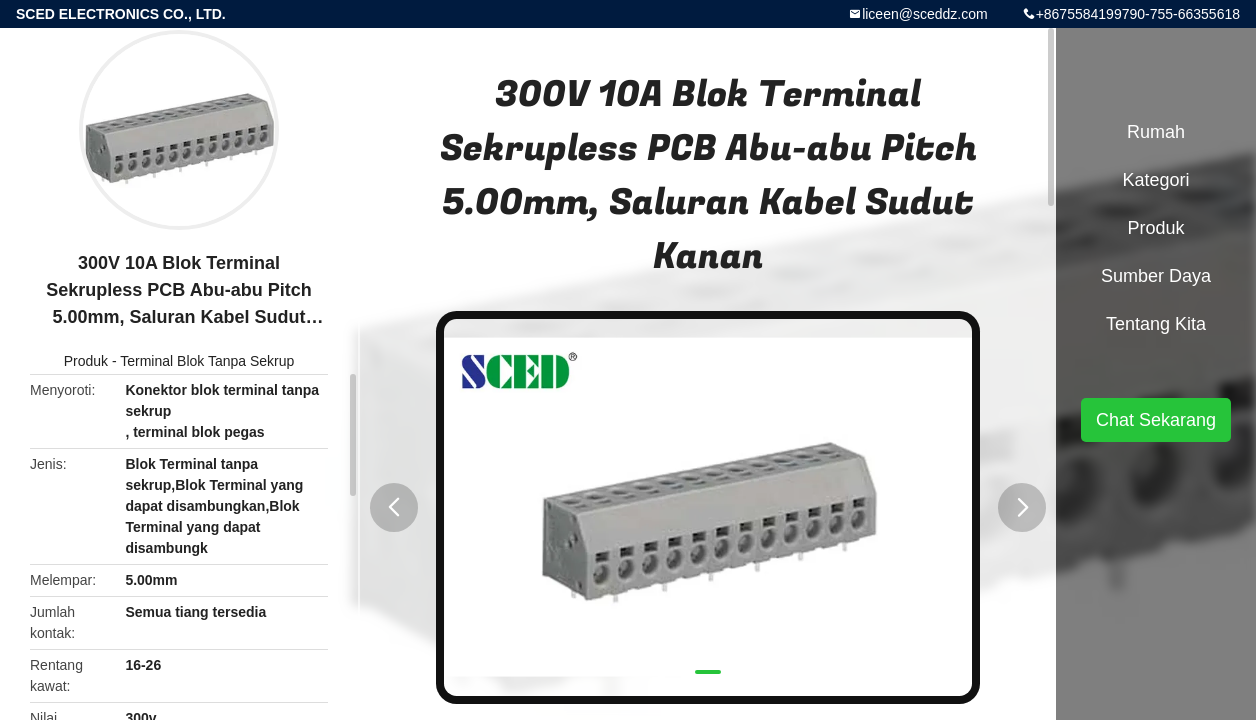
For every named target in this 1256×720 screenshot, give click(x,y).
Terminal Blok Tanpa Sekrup (207, 361)
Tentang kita (1156, 324)
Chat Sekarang (1156, 420)
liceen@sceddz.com (925, 14)
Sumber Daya (1156, 276)
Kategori (1155, 180)
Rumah (1156, 132)
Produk (86, 361)
